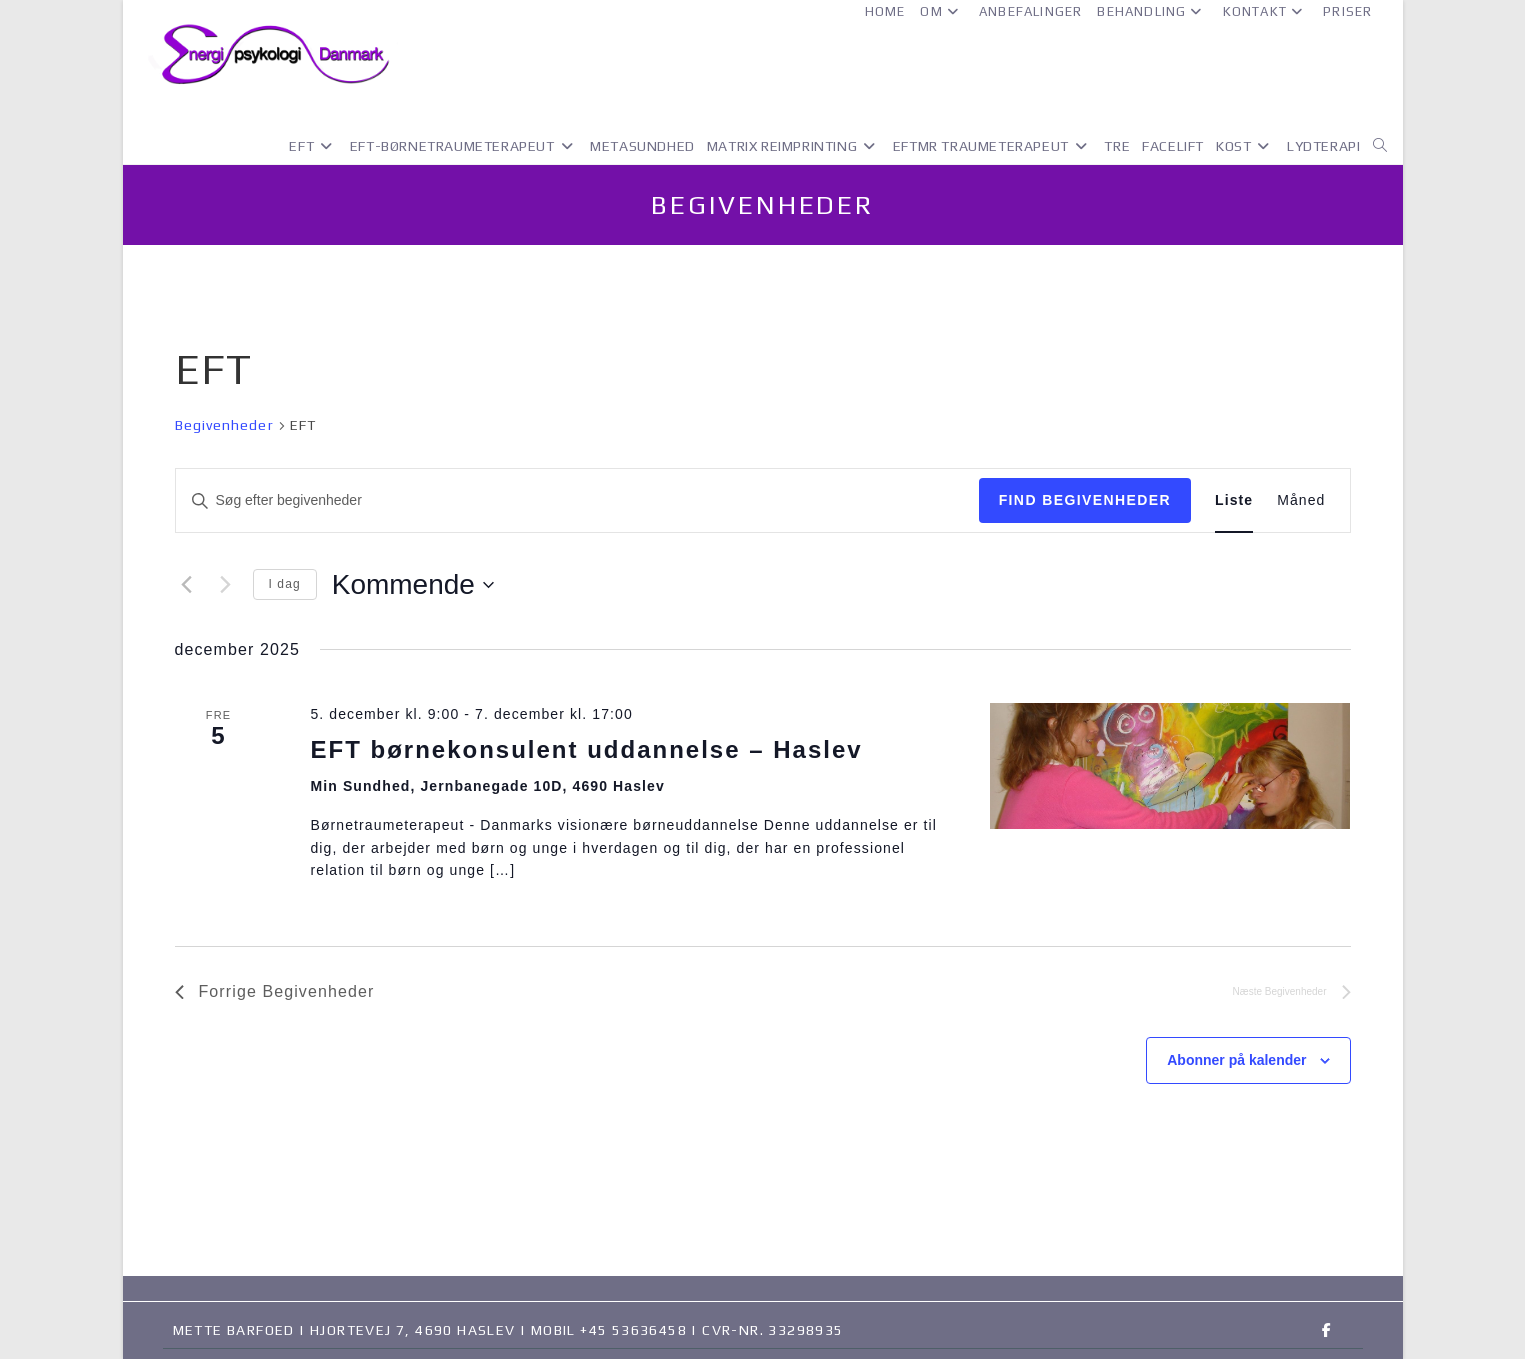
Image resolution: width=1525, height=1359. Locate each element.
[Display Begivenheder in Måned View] (1301, 500)
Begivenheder (224, 425)
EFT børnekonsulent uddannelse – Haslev (586, 749)
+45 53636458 (633, 1330)
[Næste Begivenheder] (226, 585)
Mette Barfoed (234, 1330)
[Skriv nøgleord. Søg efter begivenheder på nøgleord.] (577, 500)
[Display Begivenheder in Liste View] (1234, 500)
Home (885, 11)
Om (942, 11)
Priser (1347, 11)
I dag (285, 584)
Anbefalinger (1030, 11)
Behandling (1152, 11)
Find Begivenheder (1085, 500)
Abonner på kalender (1236, 1060)
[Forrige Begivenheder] (187, 585)
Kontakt (1266, 11)
